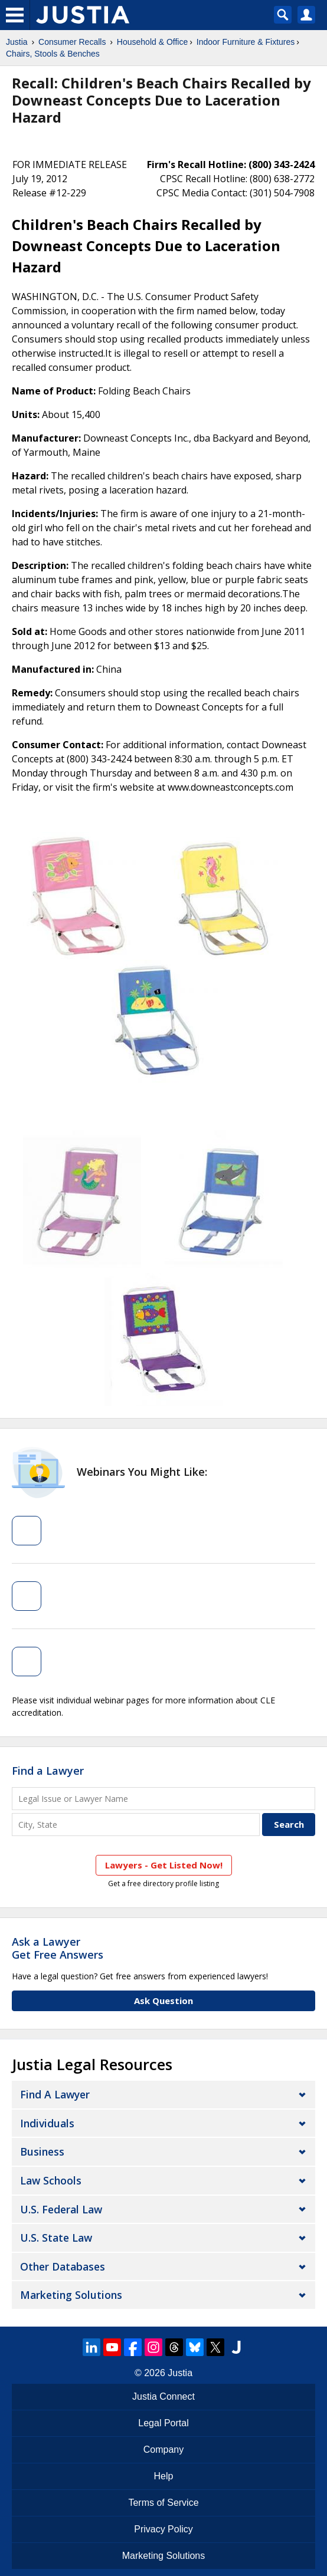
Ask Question (163, 2000)
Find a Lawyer (48, 1771)
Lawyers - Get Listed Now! (164, 1865)
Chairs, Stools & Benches (53, 53)
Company (163, 2450)
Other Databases (62, 2266)
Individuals (47, 2123)
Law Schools (50, 2180)
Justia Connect (163, 2396)
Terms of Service (163, 2503)
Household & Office (152, 42)
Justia (17, 42)
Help (164, 2476)
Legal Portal (163, 2423)
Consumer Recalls (72, 42)
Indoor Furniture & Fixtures (246, 42)
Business (42, 2151)
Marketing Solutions (71, 2295)
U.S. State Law (56, 2237)
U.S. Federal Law (61, 2209)
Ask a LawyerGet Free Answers (57, 1948)
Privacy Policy (163, 2529)
